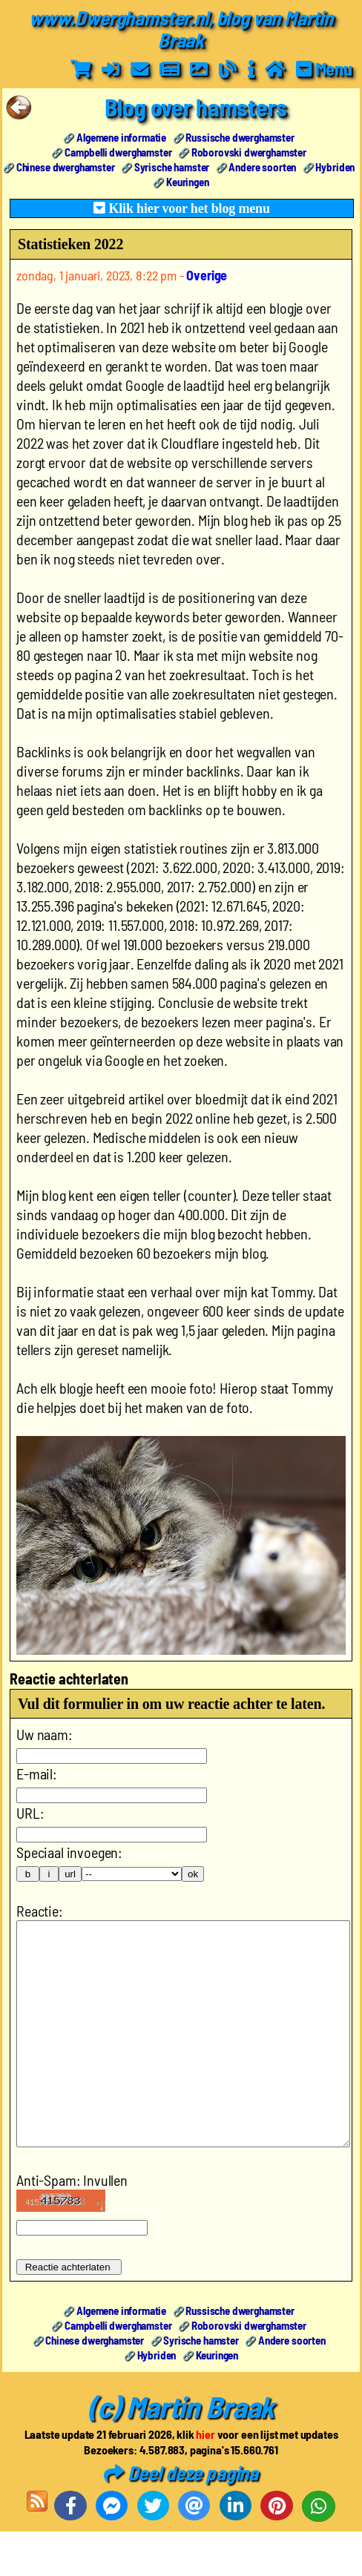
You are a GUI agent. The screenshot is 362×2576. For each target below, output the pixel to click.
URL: (30, 1813)
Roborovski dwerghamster (248, 152)
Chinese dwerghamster (65, 167)
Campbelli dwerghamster (118, 152)
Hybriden (335, 167)
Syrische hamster (171, 167)
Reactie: (39, 1911)
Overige (206, 275)
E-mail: (36, 1773)
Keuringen (187, 181)
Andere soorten (262, 167)
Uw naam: (44, 1734)
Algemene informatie (121, 137)
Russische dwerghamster (239, 137)
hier (205, 2478)
